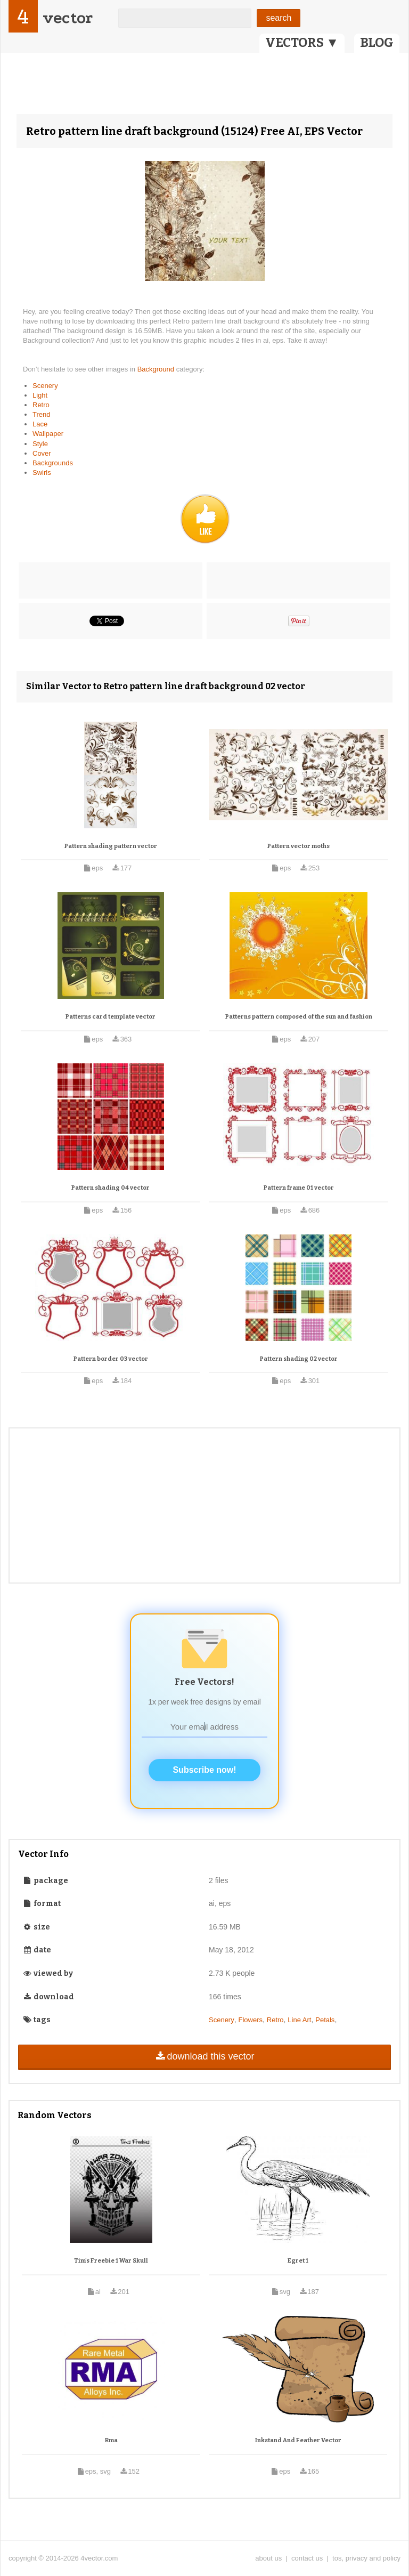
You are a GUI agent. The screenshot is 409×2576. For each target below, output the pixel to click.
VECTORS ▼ (302, 42)
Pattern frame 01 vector (299, 1187)
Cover (41, 453)
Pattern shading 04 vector (110, 1187)
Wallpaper (47, 434)
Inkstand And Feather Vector (298, 2440)
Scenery (45, 386)
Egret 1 (298, 2260)
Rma (111, 2440)
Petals (324, 2020)
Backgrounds (52, 463)
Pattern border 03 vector (110, 1358)
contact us (307, 2558)
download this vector (204, 2056)
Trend (41, 414)
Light (39, 395)
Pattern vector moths (298, 846)
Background (156, 369)
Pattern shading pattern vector (110, 846)
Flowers (250, 2020)
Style (40, 444)
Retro (41, 405)
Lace (39, 424)
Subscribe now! (204, 1769)
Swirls (41, 473)
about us (268, 2558)
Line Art (299, 2020)
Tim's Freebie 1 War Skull (111, 2260)
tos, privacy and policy (366, 2558)
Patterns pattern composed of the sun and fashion (298, 1016)
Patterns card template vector (111, 1016)
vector (68, 18)
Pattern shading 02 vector (299, 1358)
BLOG (377, 42)
